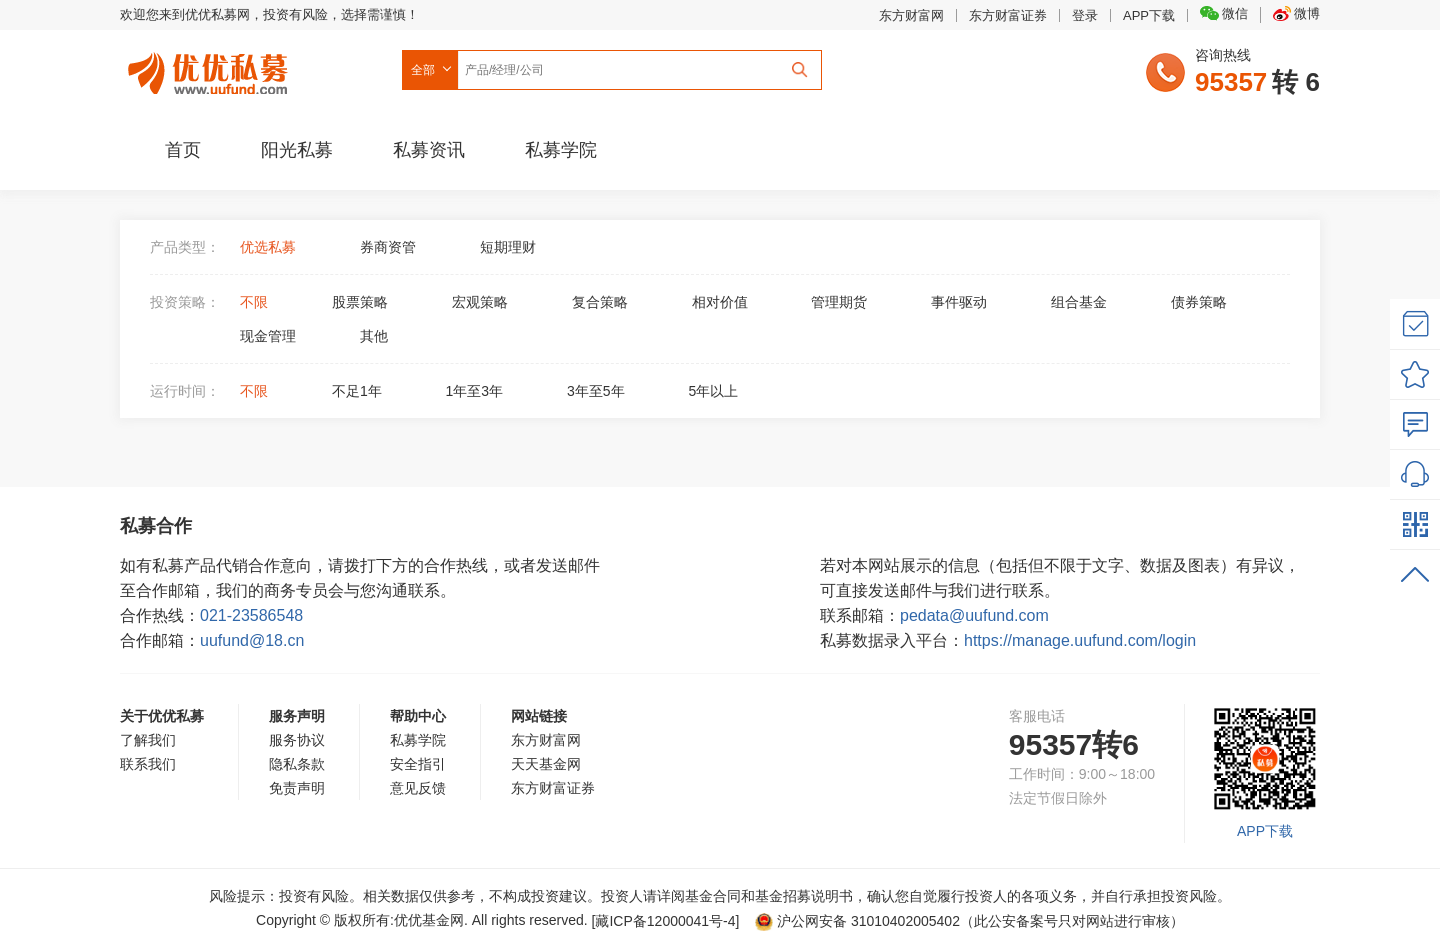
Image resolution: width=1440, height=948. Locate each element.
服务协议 (297, 740)
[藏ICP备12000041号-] (668, 921)
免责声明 (297, 788)
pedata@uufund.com (974, 615)
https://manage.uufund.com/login (1080, 640)
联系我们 (148, 764)
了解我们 (148, 740)
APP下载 (1149, 15)
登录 (1085, 15)
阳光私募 (297, 150)
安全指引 (418, 764)
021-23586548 (251, 615)
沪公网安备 (857, 921)
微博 (1296, 13)
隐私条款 (297, 764)
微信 (1224, 13)
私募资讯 (429, 150)
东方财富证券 (1008, 15)
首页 (183, 150)
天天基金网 (546, 764)
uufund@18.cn (252, 640)
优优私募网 (211, 69)
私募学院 (561, 150)
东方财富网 (911, 15)
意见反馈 (418, 788)
